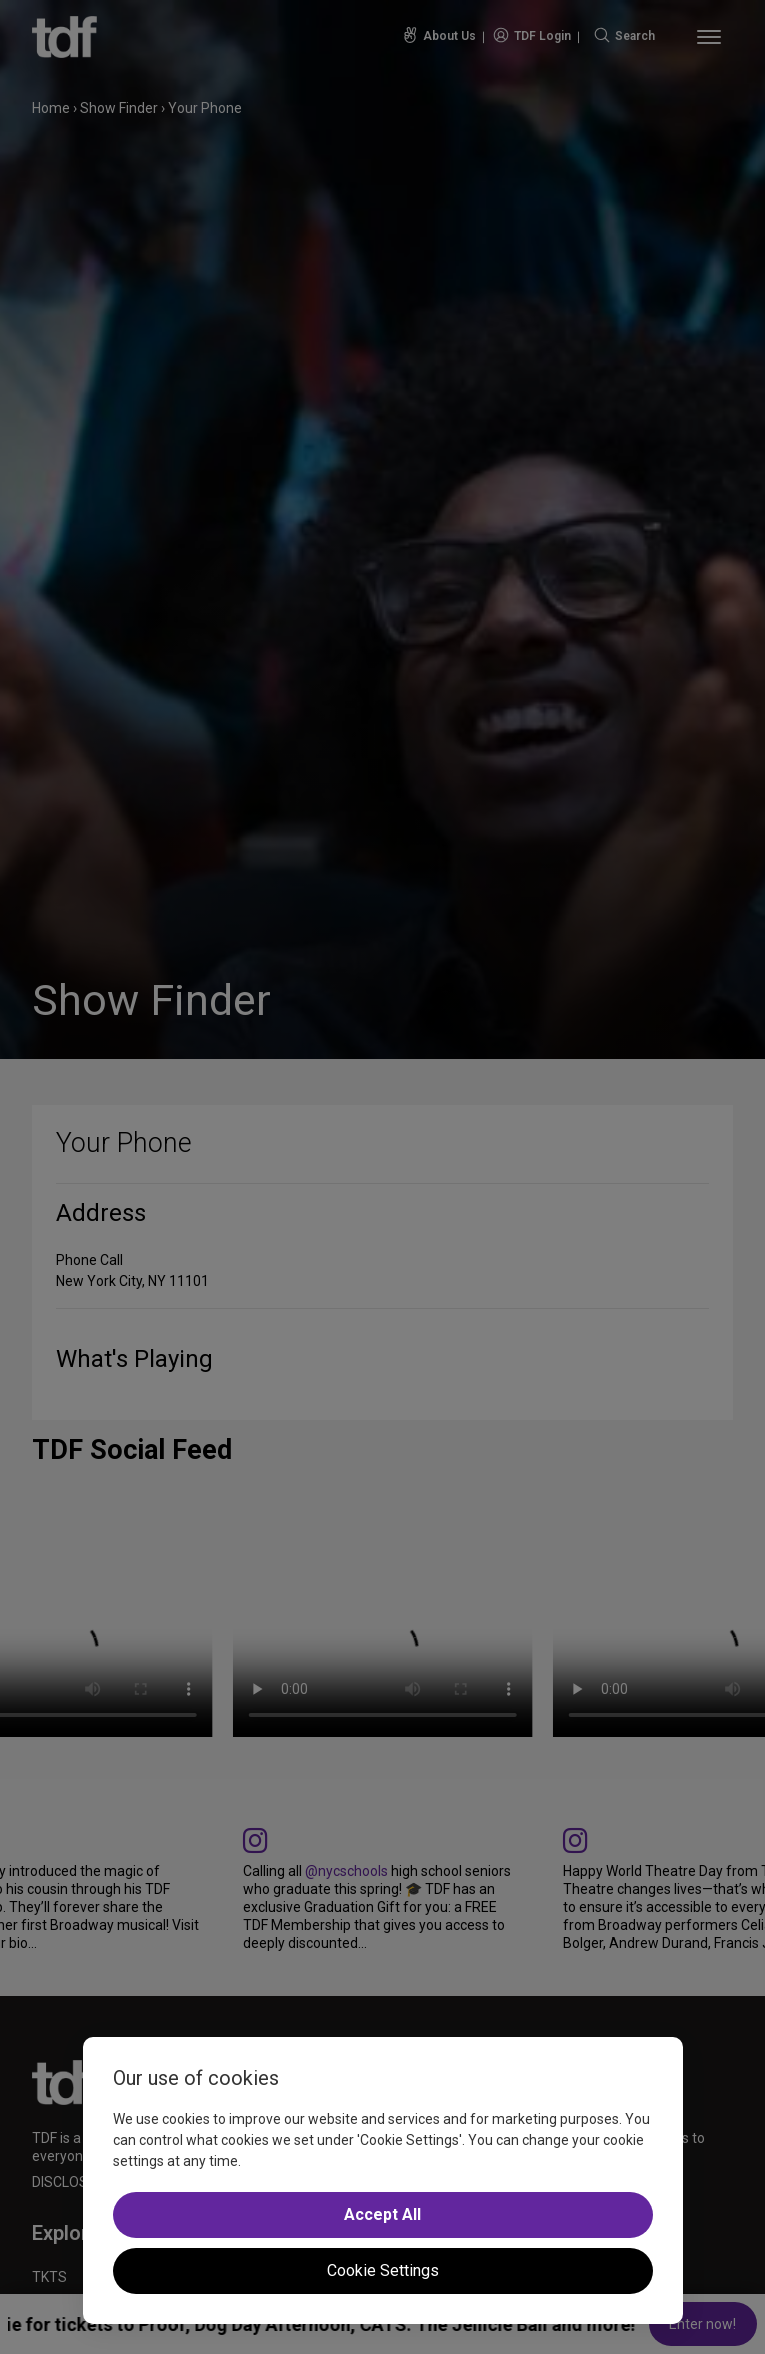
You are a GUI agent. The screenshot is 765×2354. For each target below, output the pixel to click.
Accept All (382, 2214)
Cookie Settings (383, 2270)
